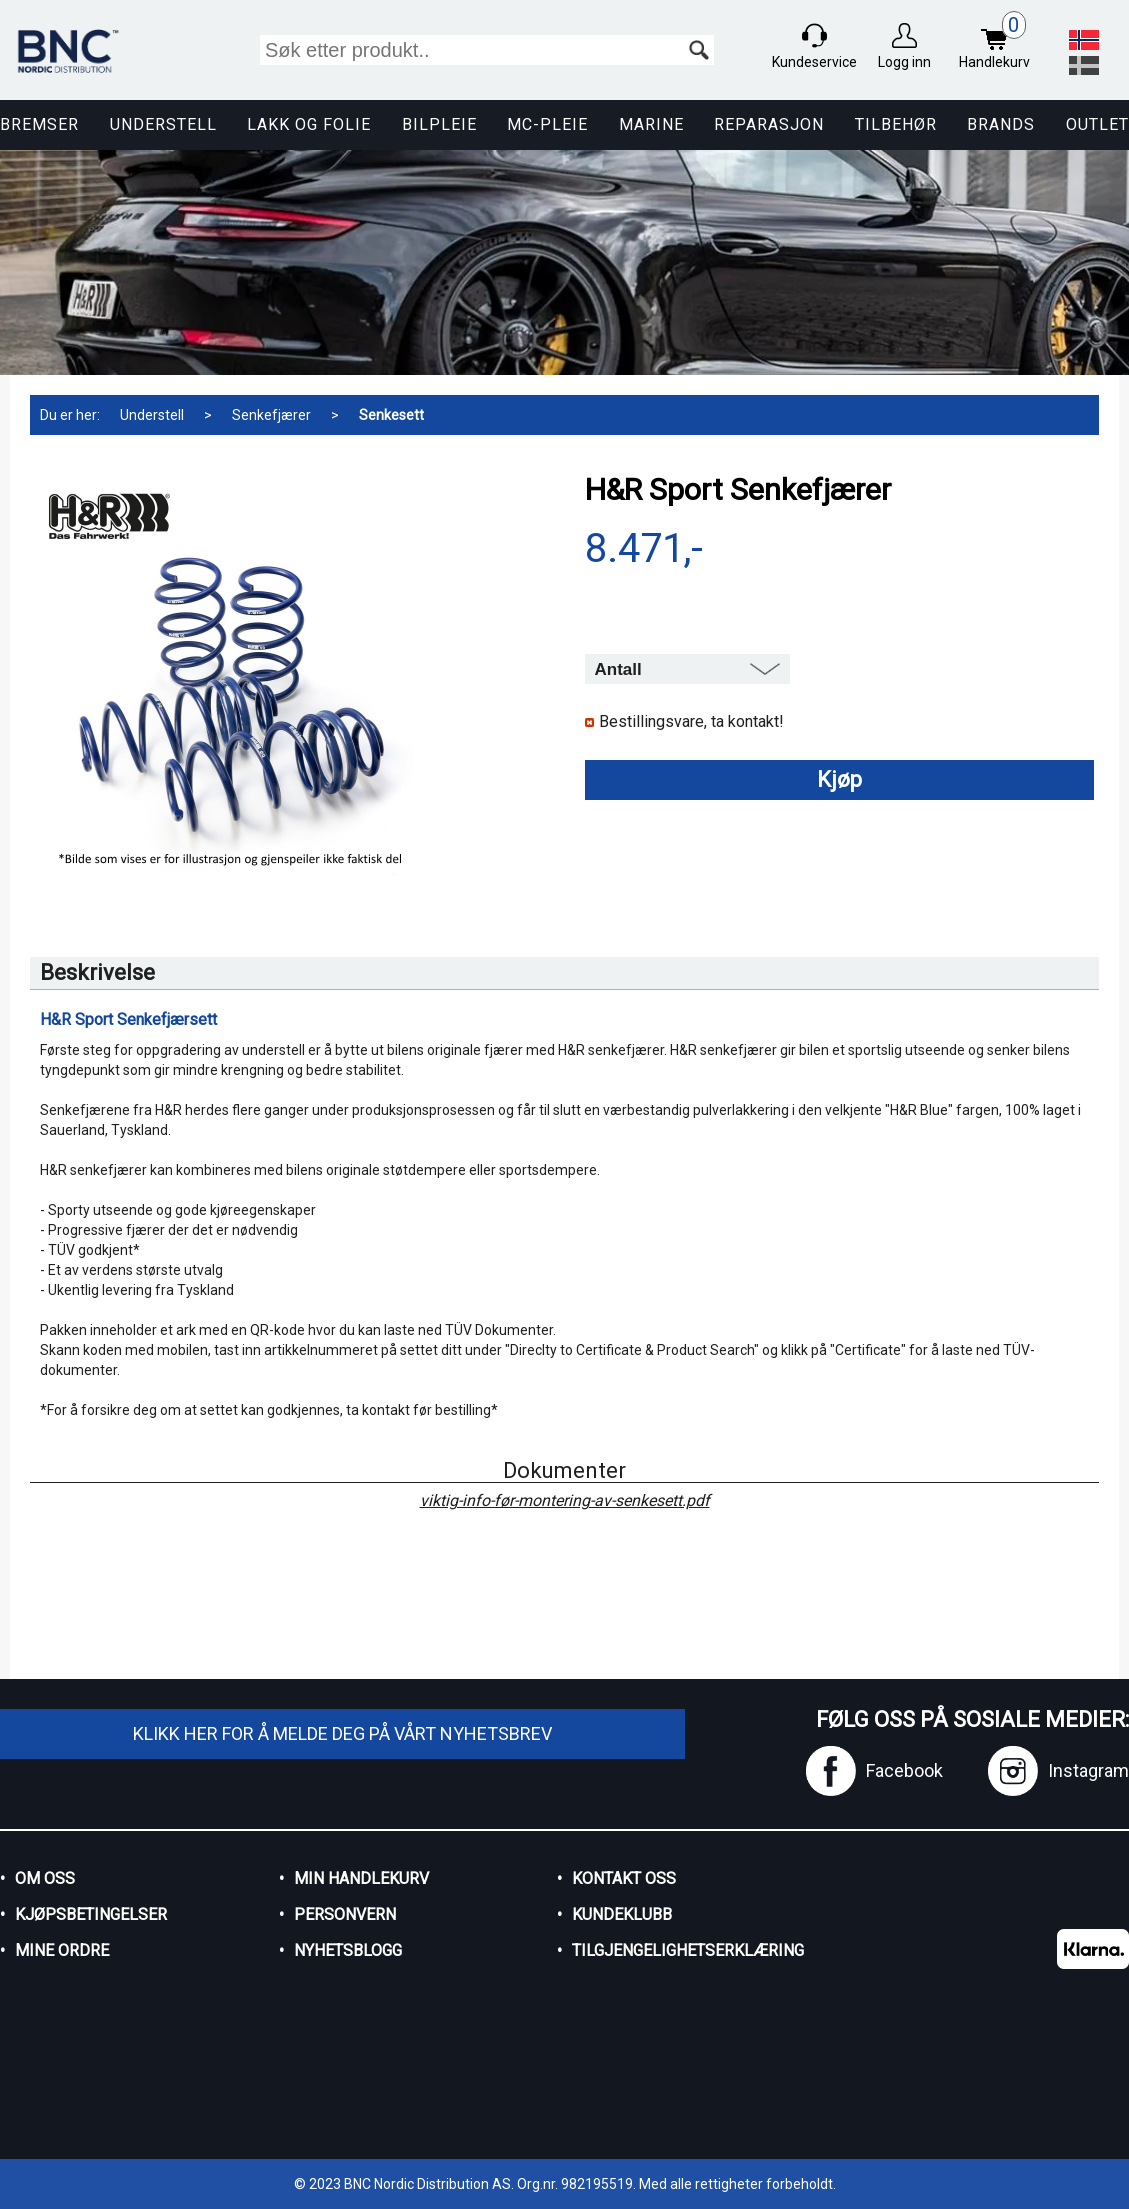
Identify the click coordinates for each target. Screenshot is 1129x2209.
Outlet (1097, 124)
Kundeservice (814, 62)
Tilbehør (896, 124)
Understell (163, 124)
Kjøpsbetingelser (91, 1914)
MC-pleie (547, 124)
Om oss (45, 1878)
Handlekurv (999, 42)
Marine (651, 124)
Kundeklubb (622, 1914)
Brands (1001, 124)
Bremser (39, 124)
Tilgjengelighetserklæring (688, 1950)
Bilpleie (439, 124)
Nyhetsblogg (348, 1950)
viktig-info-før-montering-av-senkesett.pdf (565, 1501)
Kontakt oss (624, 1878)
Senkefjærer (271, 415)
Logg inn (904, 62)
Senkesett (391, 415)
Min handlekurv (361, 1878)
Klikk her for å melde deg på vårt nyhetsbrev (342, 1733)
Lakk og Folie (309, 124)
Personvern (345, 1914)
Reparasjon (769, 124)
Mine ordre (62, 1950)
